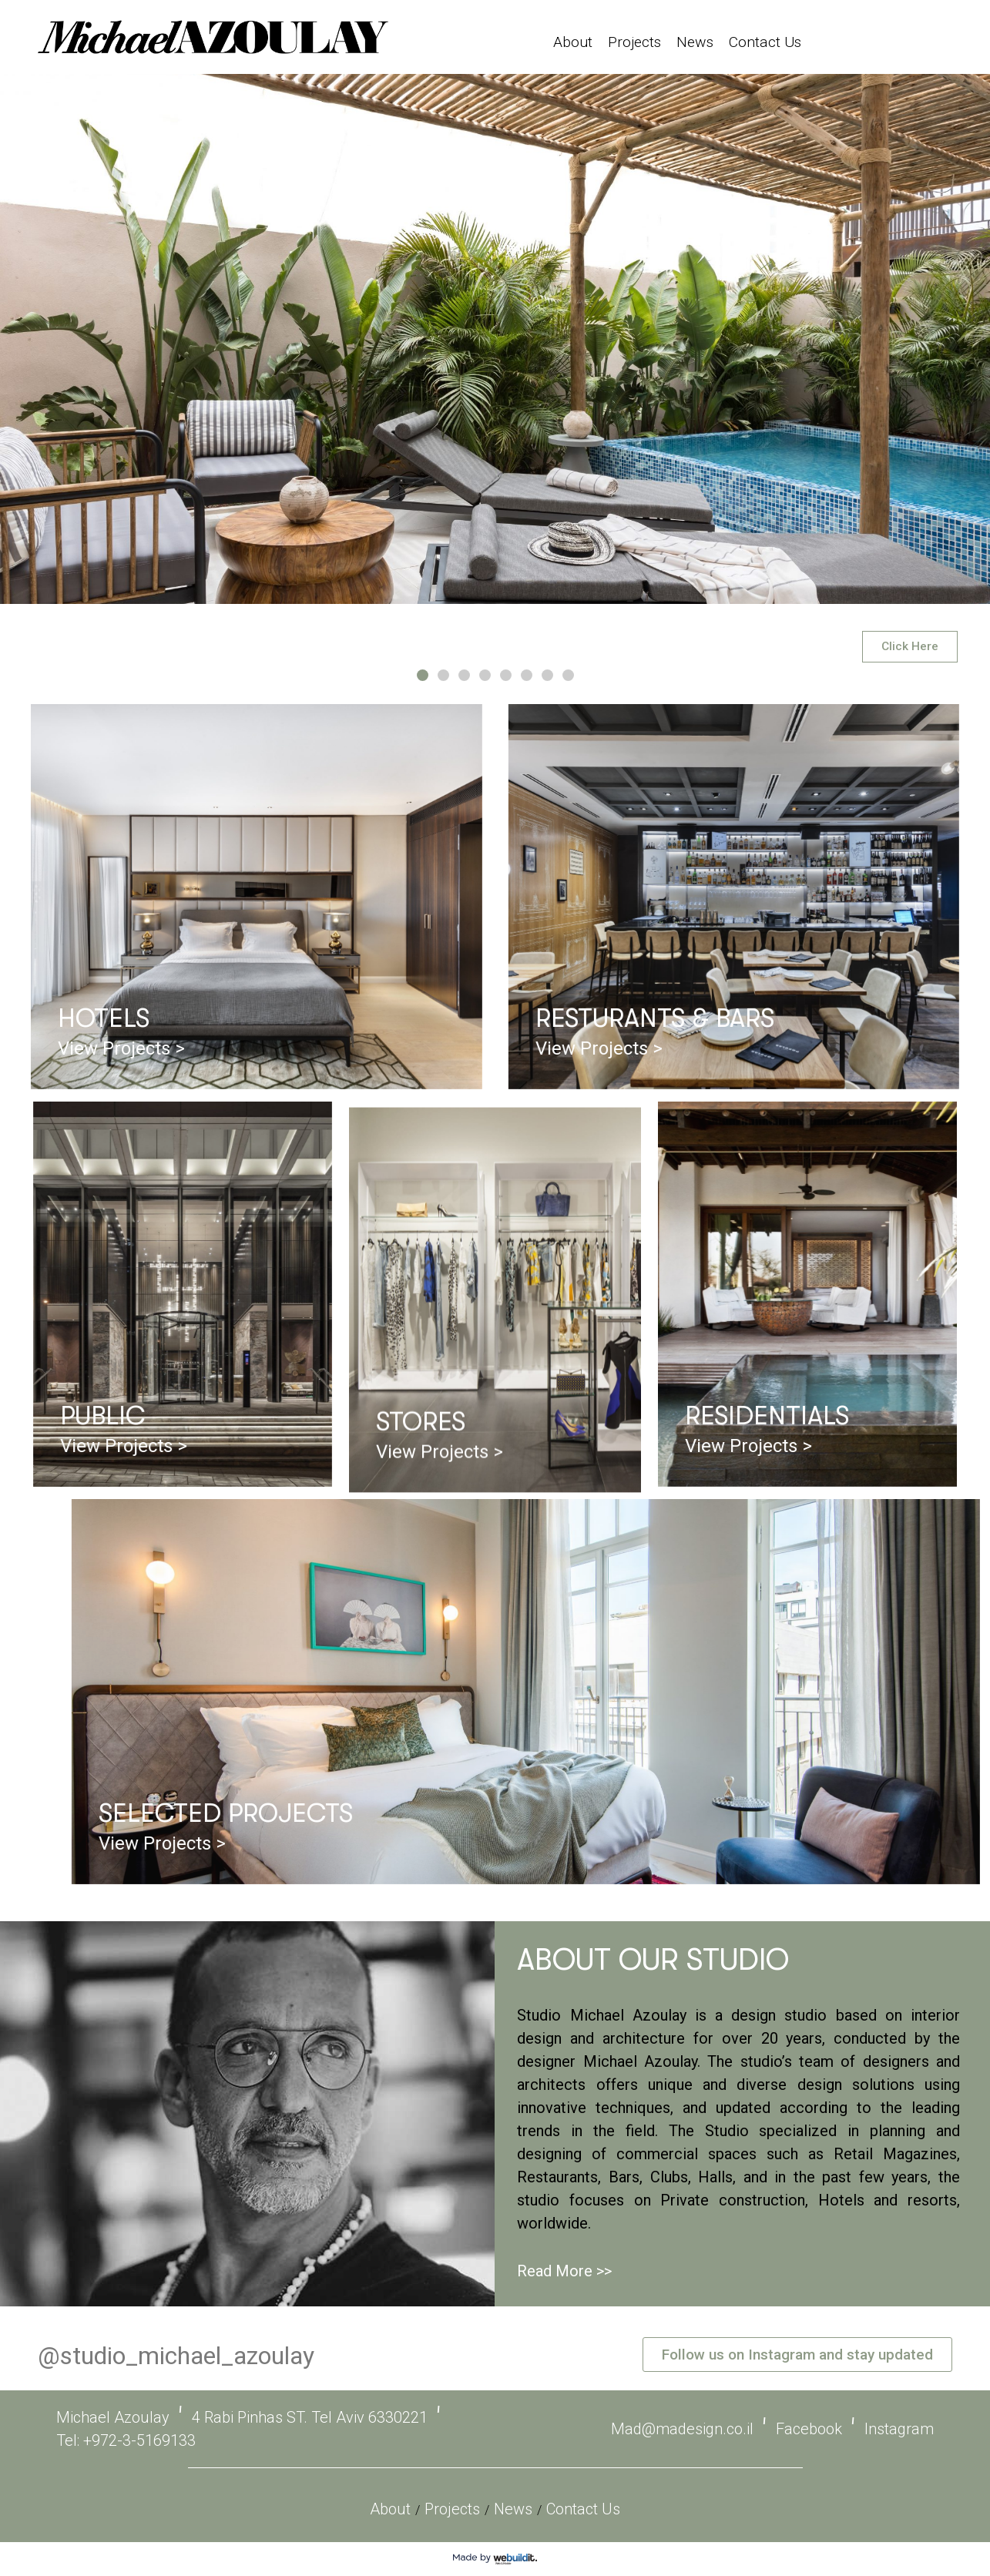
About (572, 42)
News (694, 42)
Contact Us (765, 42)
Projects (634, 42)
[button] (422, 675)
